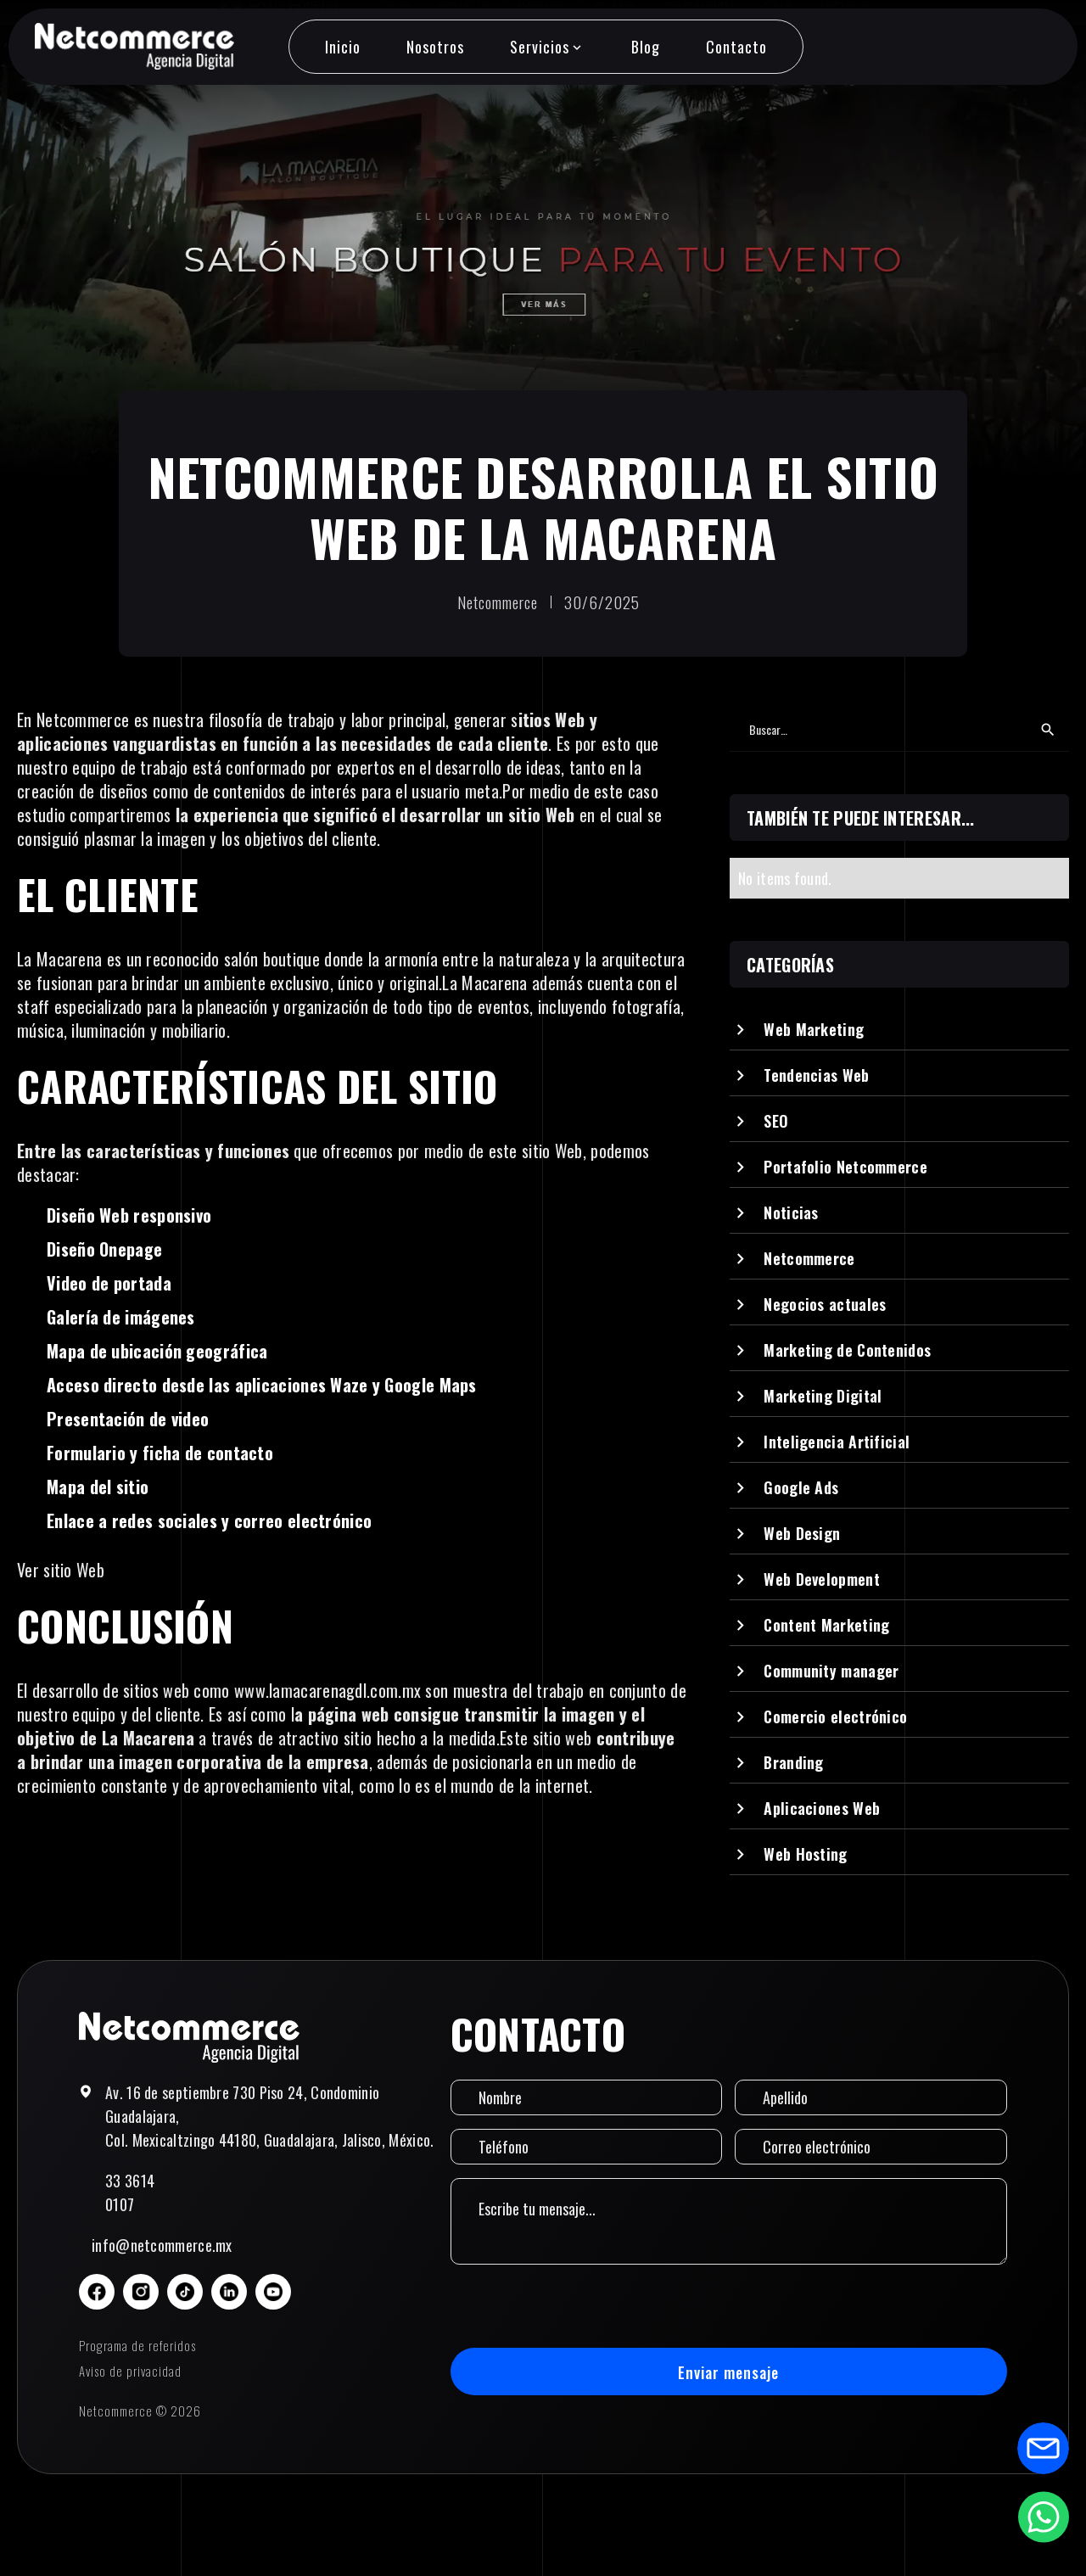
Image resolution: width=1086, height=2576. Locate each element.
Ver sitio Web (60, 1569)
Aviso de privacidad (130, 2370)
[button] (547, 46)
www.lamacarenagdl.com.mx (330, 1690)
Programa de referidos (137, 2345)
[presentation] (579, 2306)
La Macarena (59, 959)
